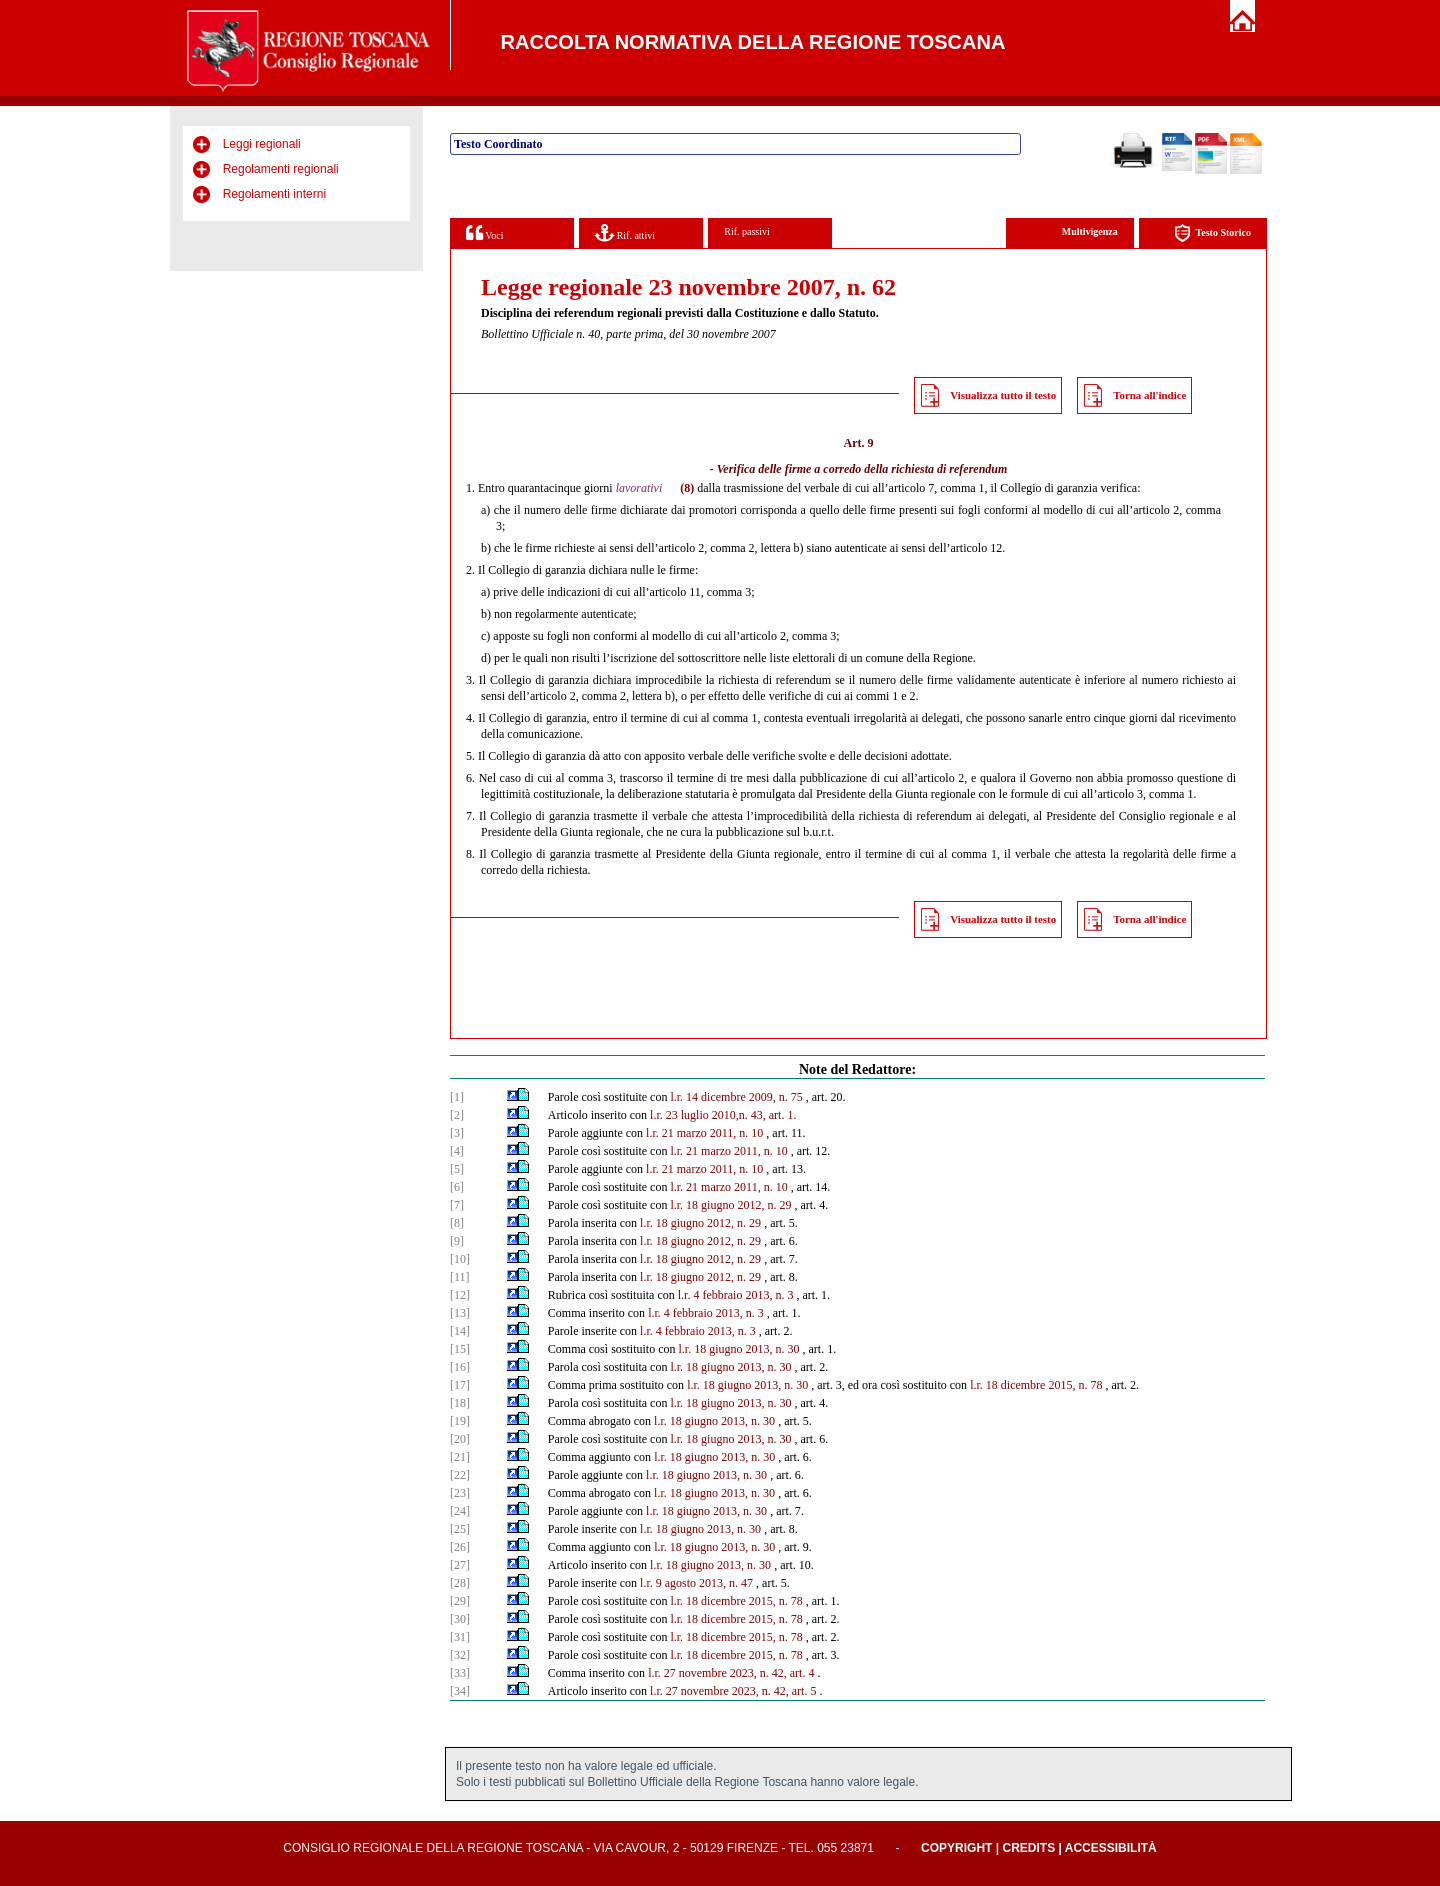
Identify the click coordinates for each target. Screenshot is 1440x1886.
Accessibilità (1111, 1848)
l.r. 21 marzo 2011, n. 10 (704, 1133)
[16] (460, 1367)
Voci (484, 232)
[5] (457, 1169)
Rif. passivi (747, 231)
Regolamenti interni (274, 194)
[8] (457, 1223)
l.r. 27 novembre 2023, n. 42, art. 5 (733, 1691)
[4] (457, 1151)
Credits (1028, 1848)
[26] (460, 1547)
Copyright (956, 1848)
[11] (460, 1277)
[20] (460, 1439)
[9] (457, 1241)
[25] (460, 1529)
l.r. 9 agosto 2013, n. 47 (696, 1583)
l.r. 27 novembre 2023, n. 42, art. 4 (731, 1673)
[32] (460, 1655)
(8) (687, 488)
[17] (460, 1385)
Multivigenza (1090, 231)
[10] (460, 1259)
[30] (460, 1619)
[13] (460, 1313)
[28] (460, 1583)
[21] (460, 1457)
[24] (460, 1511)
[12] (460, 1295)
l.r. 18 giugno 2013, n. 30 (738, 1349)
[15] (460, 1349)
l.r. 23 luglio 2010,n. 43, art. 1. (723, 1115)
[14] (460, 1331)
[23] (460, 1493)
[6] (457, 1187)
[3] (457, 1133)
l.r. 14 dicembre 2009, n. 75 (736, 1097)
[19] (460, 1421)
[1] (457, 1097)
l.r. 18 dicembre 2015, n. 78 (1036, 1385)
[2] (457, 1115)
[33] (460, 1673)
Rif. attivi (625, 232)
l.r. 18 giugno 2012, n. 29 (730, 1205)
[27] (460, 1565)
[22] (460, 1475)
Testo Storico (1212, 233)
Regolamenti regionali (281, 169)
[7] (457, 1205)
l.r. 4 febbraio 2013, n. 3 (736, 1295)
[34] (460, 1691)
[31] (460, 1637)
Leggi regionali (262, 144)
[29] (460, 1601)
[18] (460, 1403)
